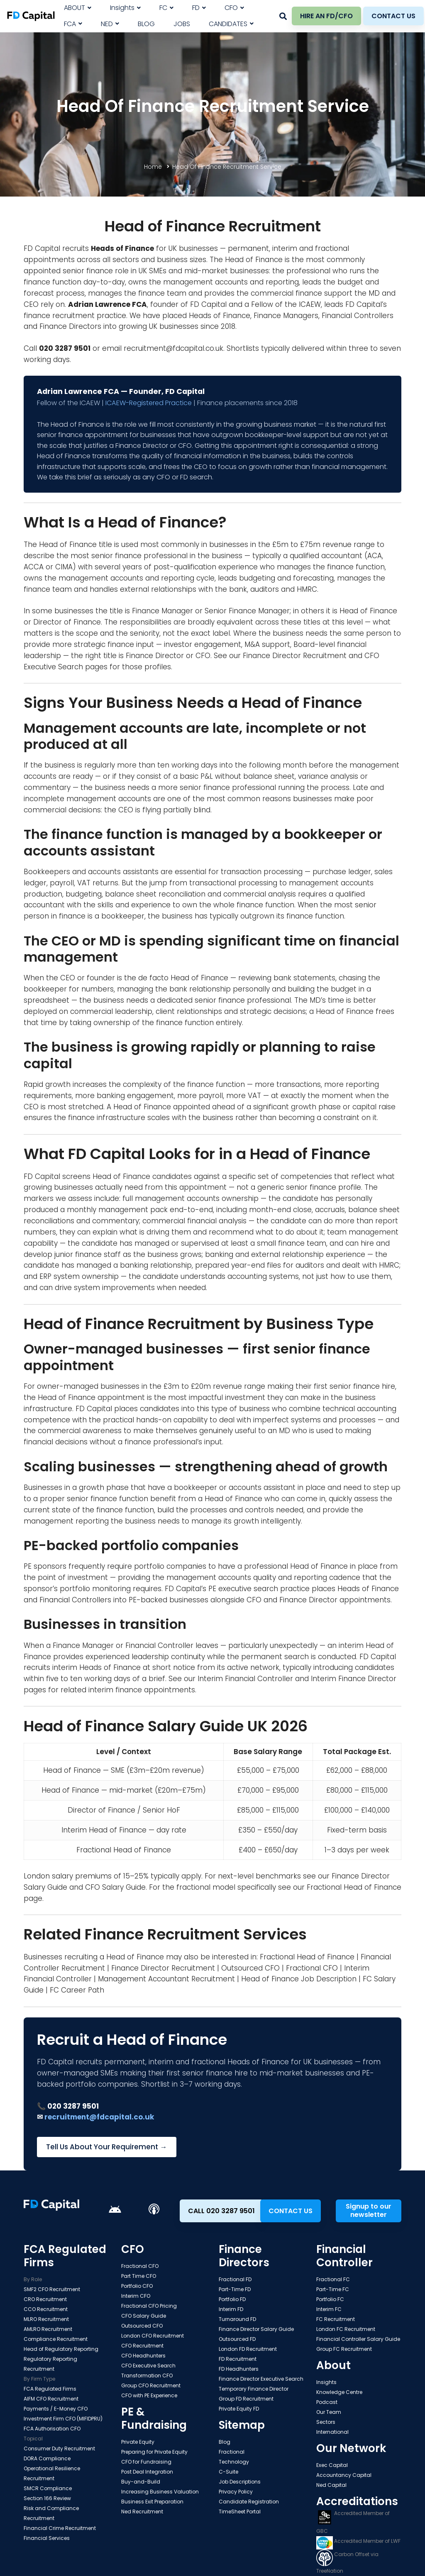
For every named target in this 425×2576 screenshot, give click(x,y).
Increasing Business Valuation (160, 2491)
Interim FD (231, 2309)
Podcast (326, 2402)
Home (153, 167)
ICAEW (310, 304)
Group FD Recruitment (246, 2398)
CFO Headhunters (143, 2355)
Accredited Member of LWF (358, 2540)
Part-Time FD (235, 2289)
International (332, 2431)
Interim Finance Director (353, 1679)
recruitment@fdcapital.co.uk (173, 348)
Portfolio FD (232, 2299)
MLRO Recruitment (46, 2319)
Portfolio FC (330, 2299)
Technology (234, 2461)
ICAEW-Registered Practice (148, 403)
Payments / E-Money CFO (56, 2408)
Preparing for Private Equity (154, 2451)
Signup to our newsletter (368, 2210)
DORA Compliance (47, 2458)
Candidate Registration (249, 2501)
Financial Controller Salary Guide (358, 2339)
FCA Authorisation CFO (52, 2428)
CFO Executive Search (148, 2365)
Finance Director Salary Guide (256, 2329)
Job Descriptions (240, 2481)
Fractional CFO (312, 1968)
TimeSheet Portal (240, 2511)
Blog (224, 2441)
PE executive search (243, 1589)
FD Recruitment (237, 2358)
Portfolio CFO (137, 2285)
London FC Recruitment (345, 2329)
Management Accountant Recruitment (166, 1979)
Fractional (231, 2451)
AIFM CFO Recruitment (51, 2398)
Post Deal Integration (147, 2471)
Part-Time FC (332, 2289)
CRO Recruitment (45, 2299)
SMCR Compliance (48, 2488)
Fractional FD (235, 2279)
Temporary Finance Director (253, 2388)
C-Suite (228, 2471)
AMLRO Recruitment (48, 2329)
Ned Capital (331, 2485)
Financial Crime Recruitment (60, 2528)
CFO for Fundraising (146, 2461)
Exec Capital (332, 2465)
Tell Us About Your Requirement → (106, 2147)
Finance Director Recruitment (295, 656)
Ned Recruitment (142, 2511)
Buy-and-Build (140, 2481)
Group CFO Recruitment (151, 2385)
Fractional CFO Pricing (149, 2305)
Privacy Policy (236, 2491)
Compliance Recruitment (56, 2339)
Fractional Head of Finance (354, 1887)
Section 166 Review (47, 2498)
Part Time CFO (138, 2276)
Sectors (325, 2421)
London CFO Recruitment (152, 2335)
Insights (326, 2382)
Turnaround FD (237, 2319)
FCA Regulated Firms (50, 2388)
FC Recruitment (335, 2319)
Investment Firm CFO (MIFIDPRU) (63, 2418)
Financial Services (47, 2538)
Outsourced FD (237, 2339)
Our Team (328, 2412)
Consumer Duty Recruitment (59, 2448)
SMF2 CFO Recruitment (52, 2289)
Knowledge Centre (339, 2392)
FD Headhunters (239, 2368)
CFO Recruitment (142, 2345)
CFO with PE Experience (149, 2395)
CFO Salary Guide (115, 1887)
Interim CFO (135, 2295)
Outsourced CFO (250, 1968)
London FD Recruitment (248, 2348)
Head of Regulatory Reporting (61, 2348)
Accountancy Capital (343, 2475)
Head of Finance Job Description (299, 1979)
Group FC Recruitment (344, 2348)
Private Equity (137, 2441)
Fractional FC (333, 2279)
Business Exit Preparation (152, 2501)
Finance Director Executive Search (261, 2378)
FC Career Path (77, 1990)
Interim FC (329, 2309)
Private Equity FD (239, 2408)
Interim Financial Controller (245, 1679)
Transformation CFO (147, 2375)
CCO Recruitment (46, 2309)
